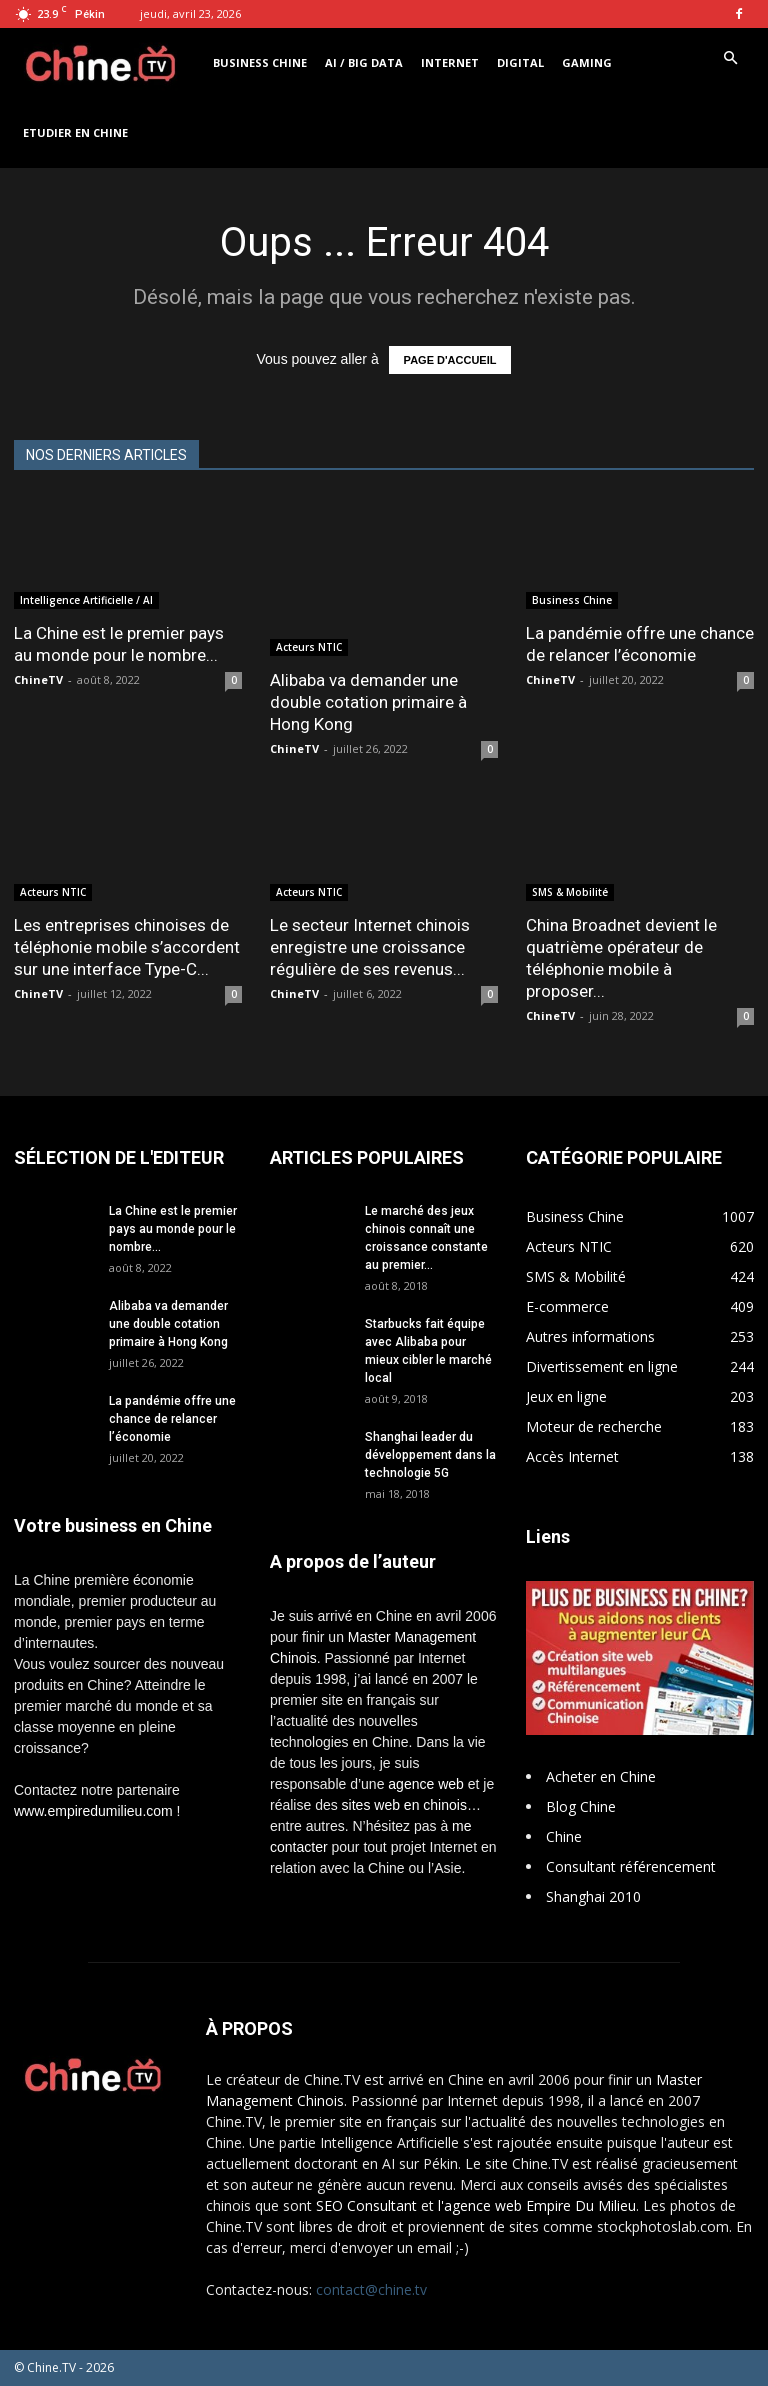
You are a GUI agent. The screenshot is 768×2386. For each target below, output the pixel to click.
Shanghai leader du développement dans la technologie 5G (430, 1455)
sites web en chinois (404, 1805)
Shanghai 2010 (593, 1896)
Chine (564, 1836)
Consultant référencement (631, 1866)
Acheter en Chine (601, 1776)
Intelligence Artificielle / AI (86, 600)
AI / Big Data (364, 62)
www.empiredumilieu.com (93, 1811)
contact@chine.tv (371, 2289)
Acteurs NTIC (309, 647)
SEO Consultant (366, 2205)
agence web (426, 1784)
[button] (730, 58)
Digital (520, 62)
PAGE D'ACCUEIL (450, 360)
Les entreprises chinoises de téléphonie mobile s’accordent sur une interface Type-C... (127, 947)
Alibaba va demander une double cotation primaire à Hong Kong (368, 702)
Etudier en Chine (75, 132)
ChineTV (38, 679)
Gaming (587, 62)
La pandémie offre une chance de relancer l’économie (172, 1419)
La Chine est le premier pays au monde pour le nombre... (173, 1229)
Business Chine (260, 62)
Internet (450, 62)
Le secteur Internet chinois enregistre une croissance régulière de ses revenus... (370, 947)
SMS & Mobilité (570, 892)
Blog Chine (581, 1806)
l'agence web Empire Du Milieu (537, 2205)
